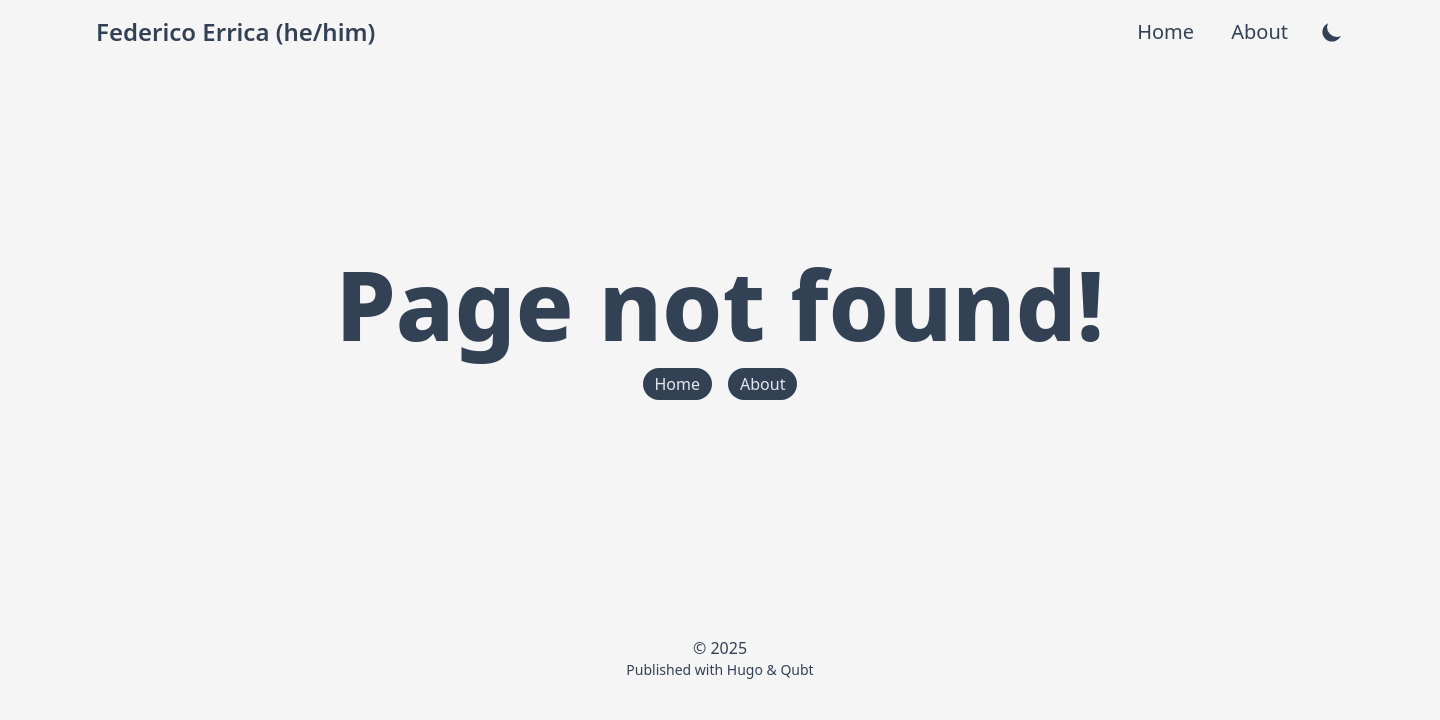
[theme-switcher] (1332, 32)
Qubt (796, 669)
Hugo (745, 669)
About (1259, 31)
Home (1168, 31)
